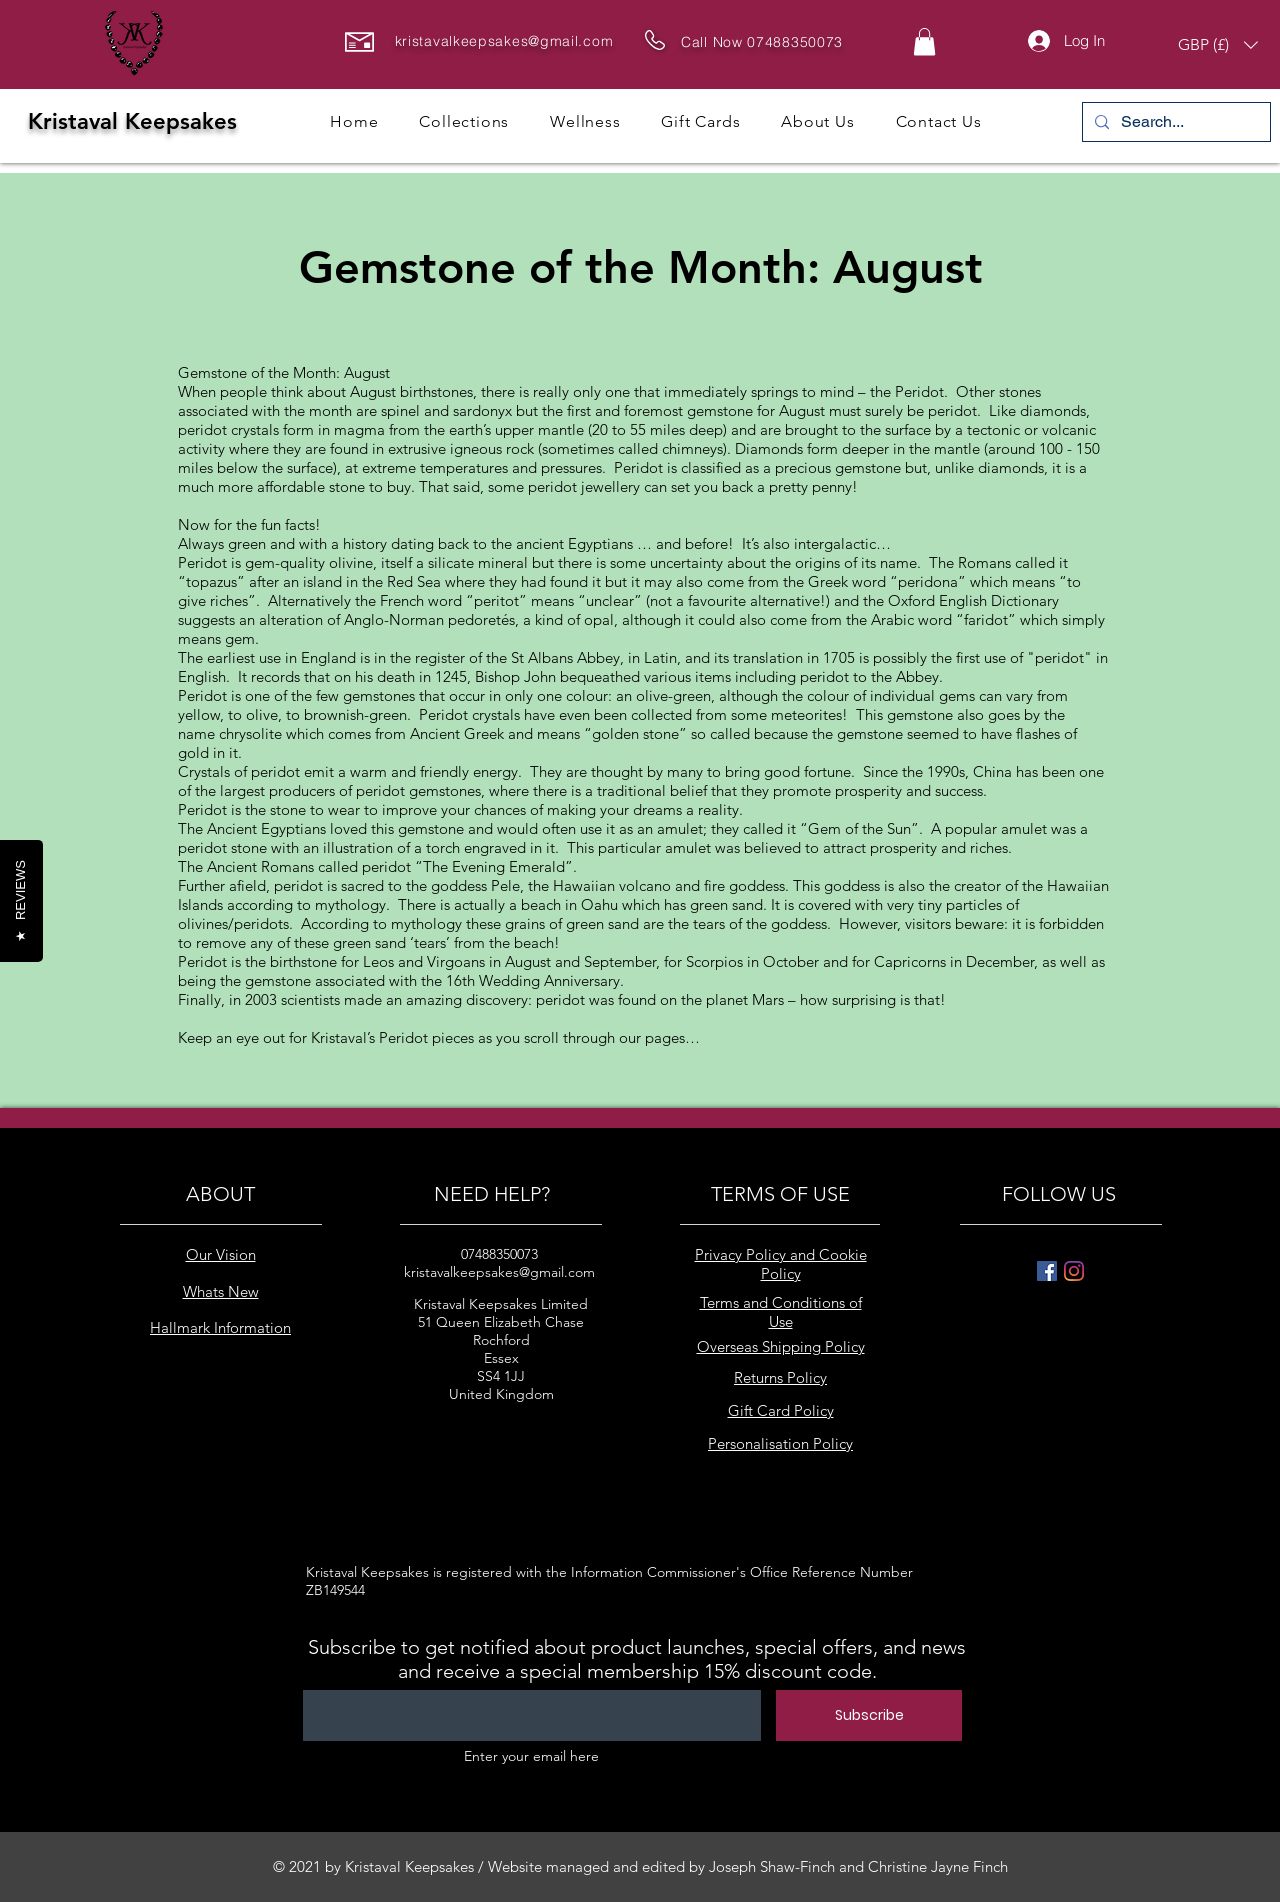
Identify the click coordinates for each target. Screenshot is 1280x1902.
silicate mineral (478, 562)
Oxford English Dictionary (973, 600)
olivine (351, 562)
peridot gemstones (418, 790)
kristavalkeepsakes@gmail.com (504, 41)
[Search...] (1174, 122)
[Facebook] (1047, 1271)
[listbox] (1218, 44)
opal (599, 619)
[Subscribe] (869, 1715)
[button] (924, 41)
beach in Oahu (569, 904)
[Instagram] (1074, 1271)
